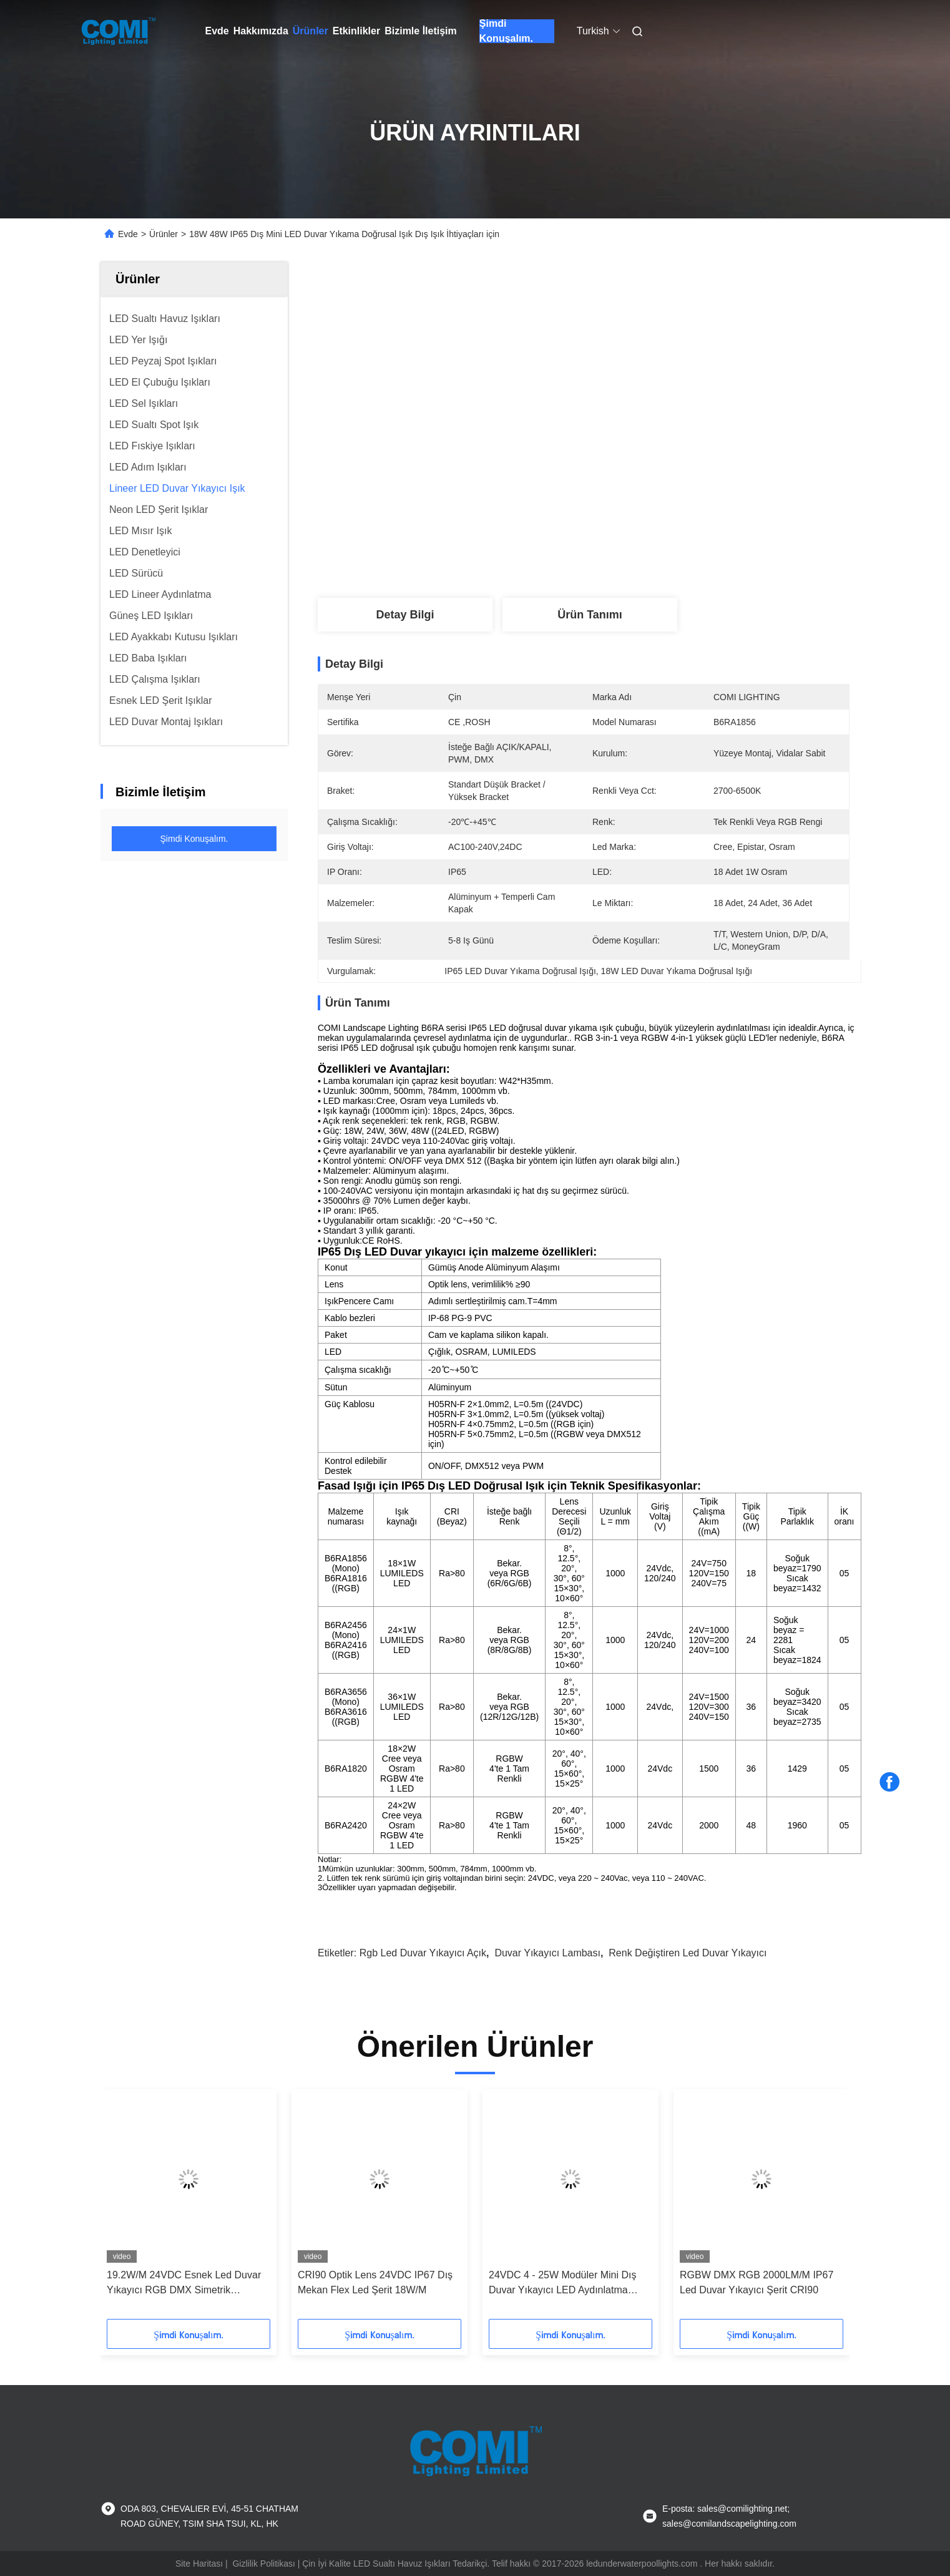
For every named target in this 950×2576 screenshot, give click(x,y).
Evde (217, 31)
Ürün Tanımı (589, 614)
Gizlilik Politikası (263, 2564)
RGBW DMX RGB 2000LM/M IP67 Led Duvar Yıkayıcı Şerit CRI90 (756, 2282)
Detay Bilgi (405, 614)
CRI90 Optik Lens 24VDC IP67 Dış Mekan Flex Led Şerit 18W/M (375, 2282)
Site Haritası (199, 2564)
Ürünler (310, 31)
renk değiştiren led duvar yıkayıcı (687, 1953)
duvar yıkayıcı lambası (547, 1953)
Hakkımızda (260, 31)
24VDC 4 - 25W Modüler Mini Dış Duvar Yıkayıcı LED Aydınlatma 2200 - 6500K (563, 2284)
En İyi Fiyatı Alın (652, 442)
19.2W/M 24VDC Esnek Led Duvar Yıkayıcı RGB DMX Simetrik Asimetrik (184, 2284)
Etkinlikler (356, 31)
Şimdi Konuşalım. (506, 31)
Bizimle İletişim (420, 31)
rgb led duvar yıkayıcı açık (423, 1953)
